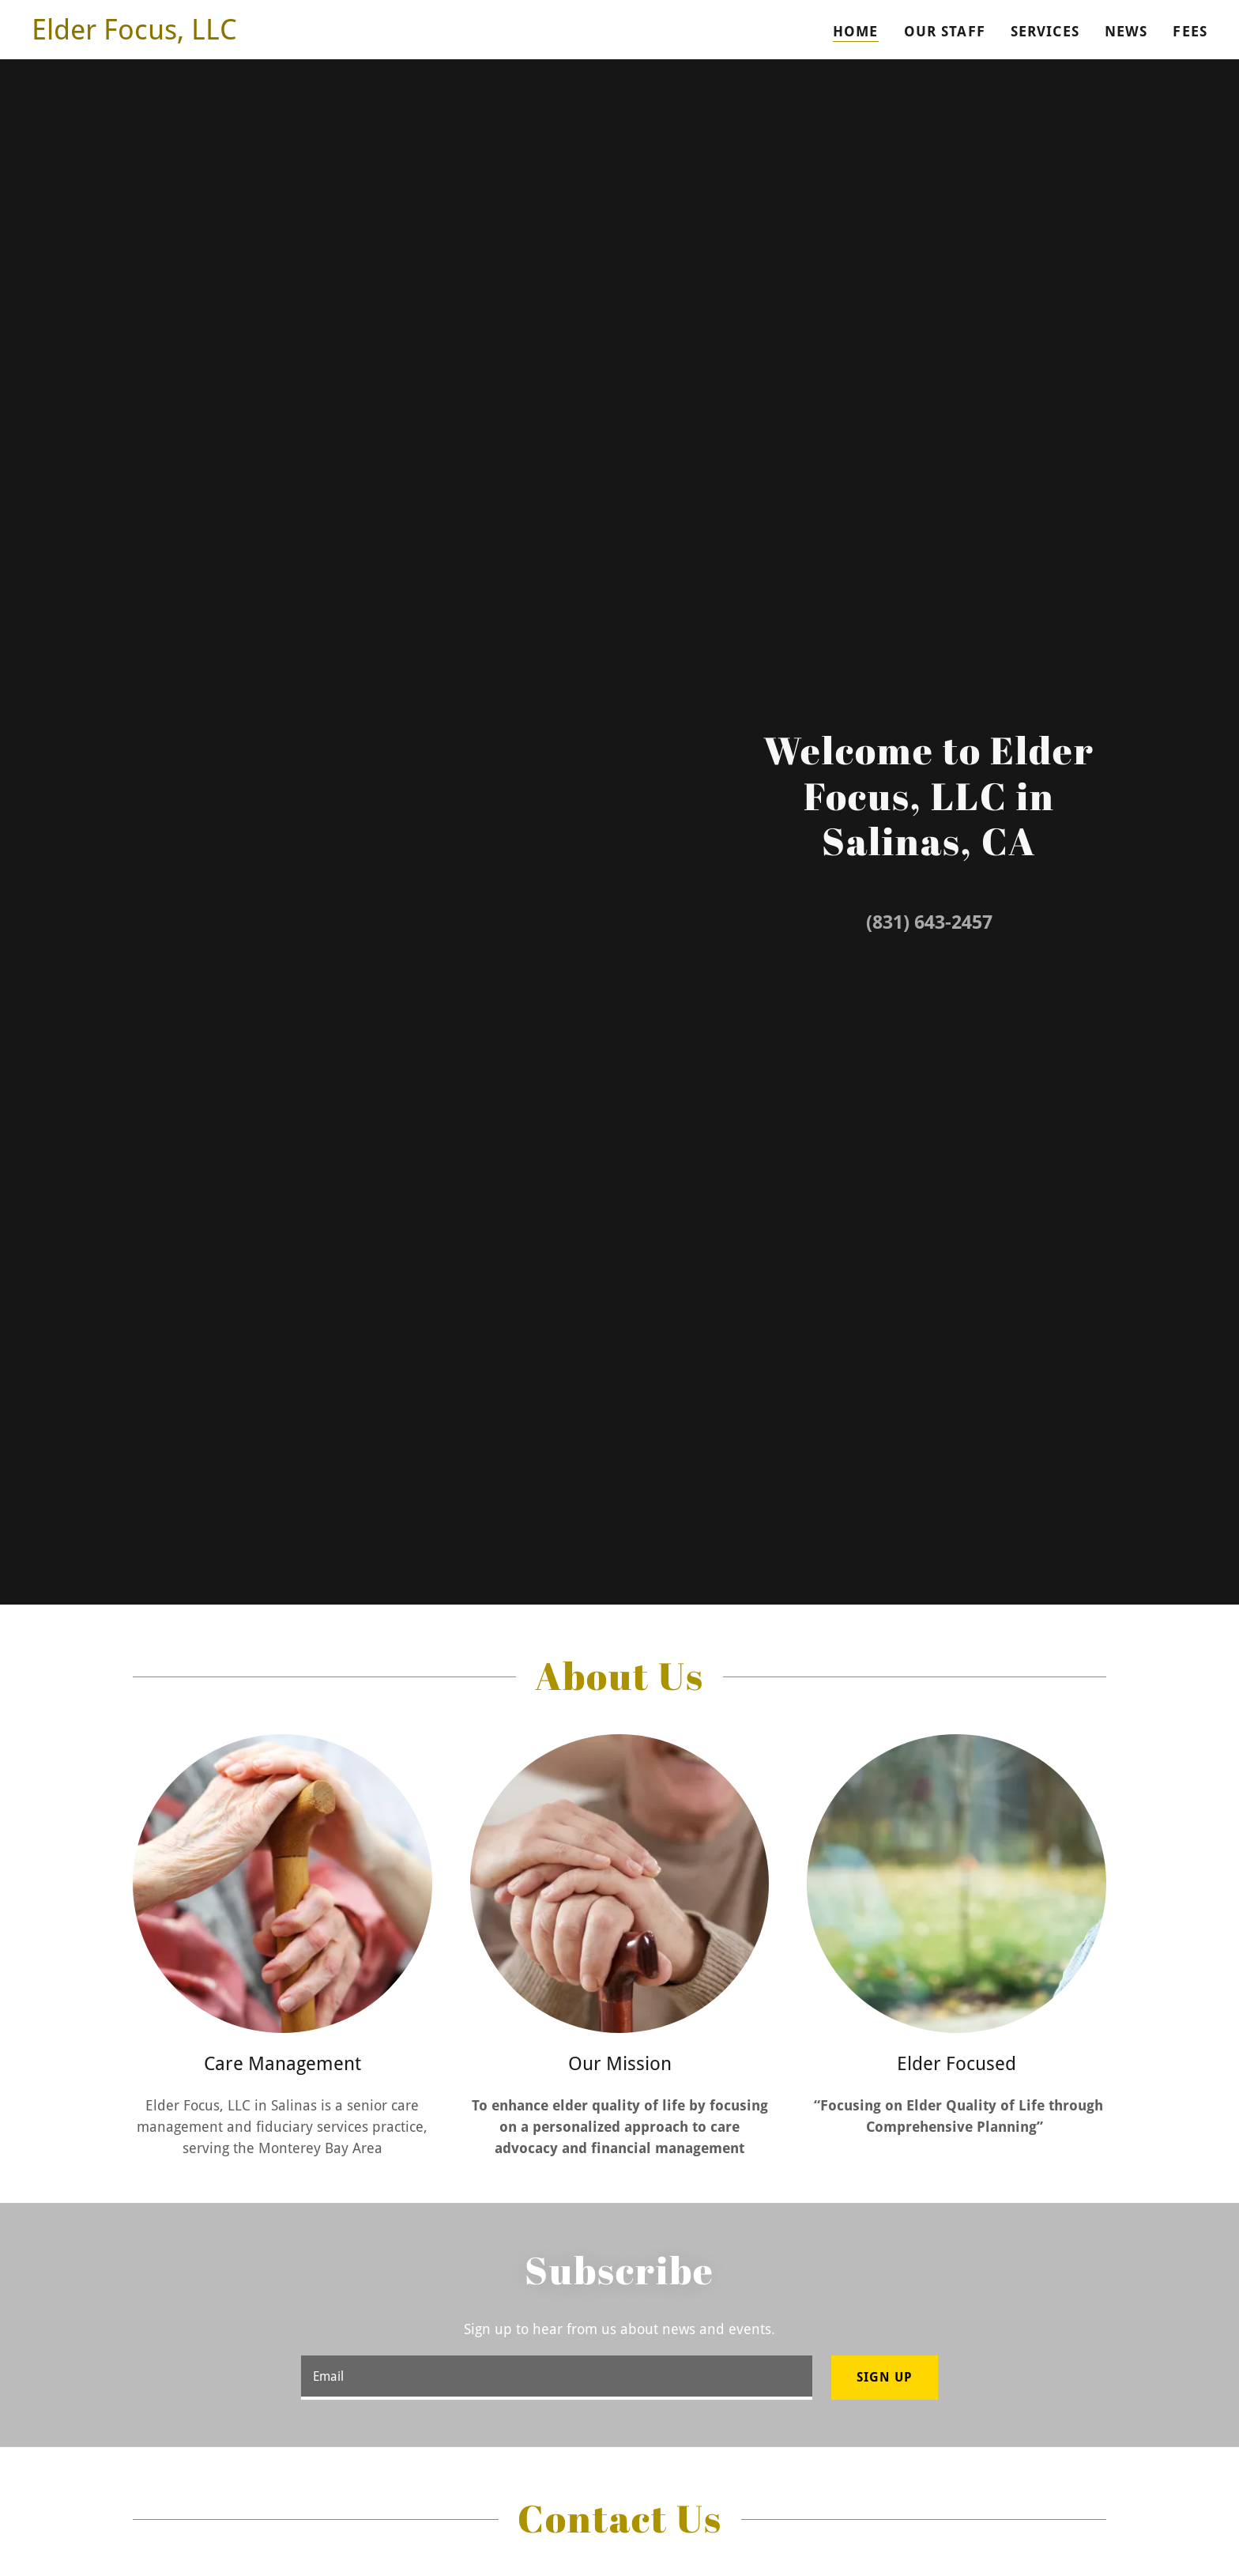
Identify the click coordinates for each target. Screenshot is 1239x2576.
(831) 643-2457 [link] (929, 922)
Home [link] (856, 31)
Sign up (885, 2377)
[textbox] (556, 2377)
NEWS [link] (1126, 31)
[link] (134, 34)
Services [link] (1045, 31)
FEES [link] (1190, 31)
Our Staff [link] (944, 31)
